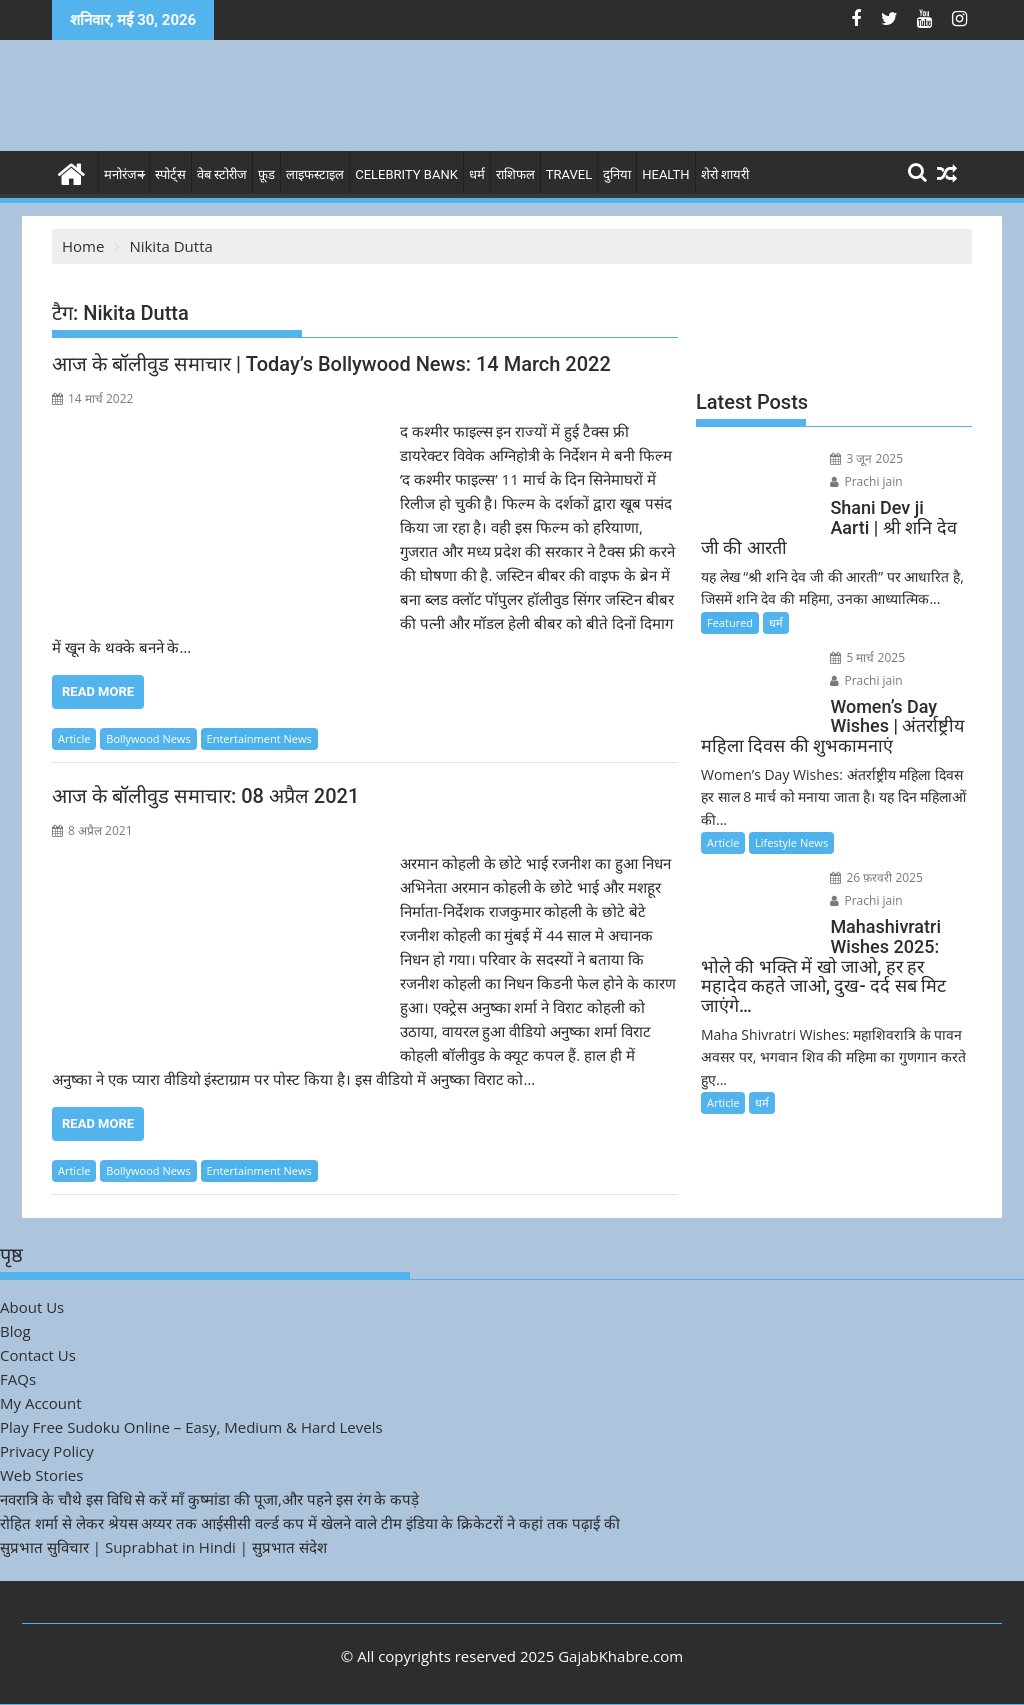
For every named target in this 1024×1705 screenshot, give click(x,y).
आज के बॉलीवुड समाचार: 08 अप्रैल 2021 (205, 796)
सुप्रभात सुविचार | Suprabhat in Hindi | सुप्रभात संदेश (163, 1547)
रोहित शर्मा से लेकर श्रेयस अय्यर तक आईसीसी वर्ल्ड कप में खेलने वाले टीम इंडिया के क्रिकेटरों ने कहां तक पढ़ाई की (310, 1523)
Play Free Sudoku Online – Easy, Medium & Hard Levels (191, 1427)
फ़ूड (266, 174)
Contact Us (38, 1355)
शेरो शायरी (725, 174)
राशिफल (515, 174)
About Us (32, 1307)
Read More (98, 691)
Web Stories (41, 1475)
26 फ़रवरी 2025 (876, 877)
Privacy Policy (47, 1451)
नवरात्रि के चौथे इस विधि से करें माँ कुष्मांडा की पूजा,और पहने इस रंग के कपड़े (209, 1499)
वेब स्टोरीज (222, 174)
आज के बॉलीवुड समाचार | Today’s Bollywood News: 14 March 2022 (331, 364)
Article (74, 738)
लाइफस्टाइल (315, 174)
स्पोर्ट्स (170, 174)
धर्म (477, 174)
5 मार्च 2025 (867, 657)
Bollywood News (148, 738)
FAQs (18, 1379)
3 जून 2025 (866, 458)
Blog (15, 1331)
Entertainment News (259, 738)
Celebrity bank (406, 174)
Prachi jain (866, 481)
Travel (569, 174)
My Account (41, 1403)
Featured (730, 622)
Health (665, 174)
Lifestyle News (791, 842)
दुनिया (617, 174)
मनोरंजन (124, 174)
